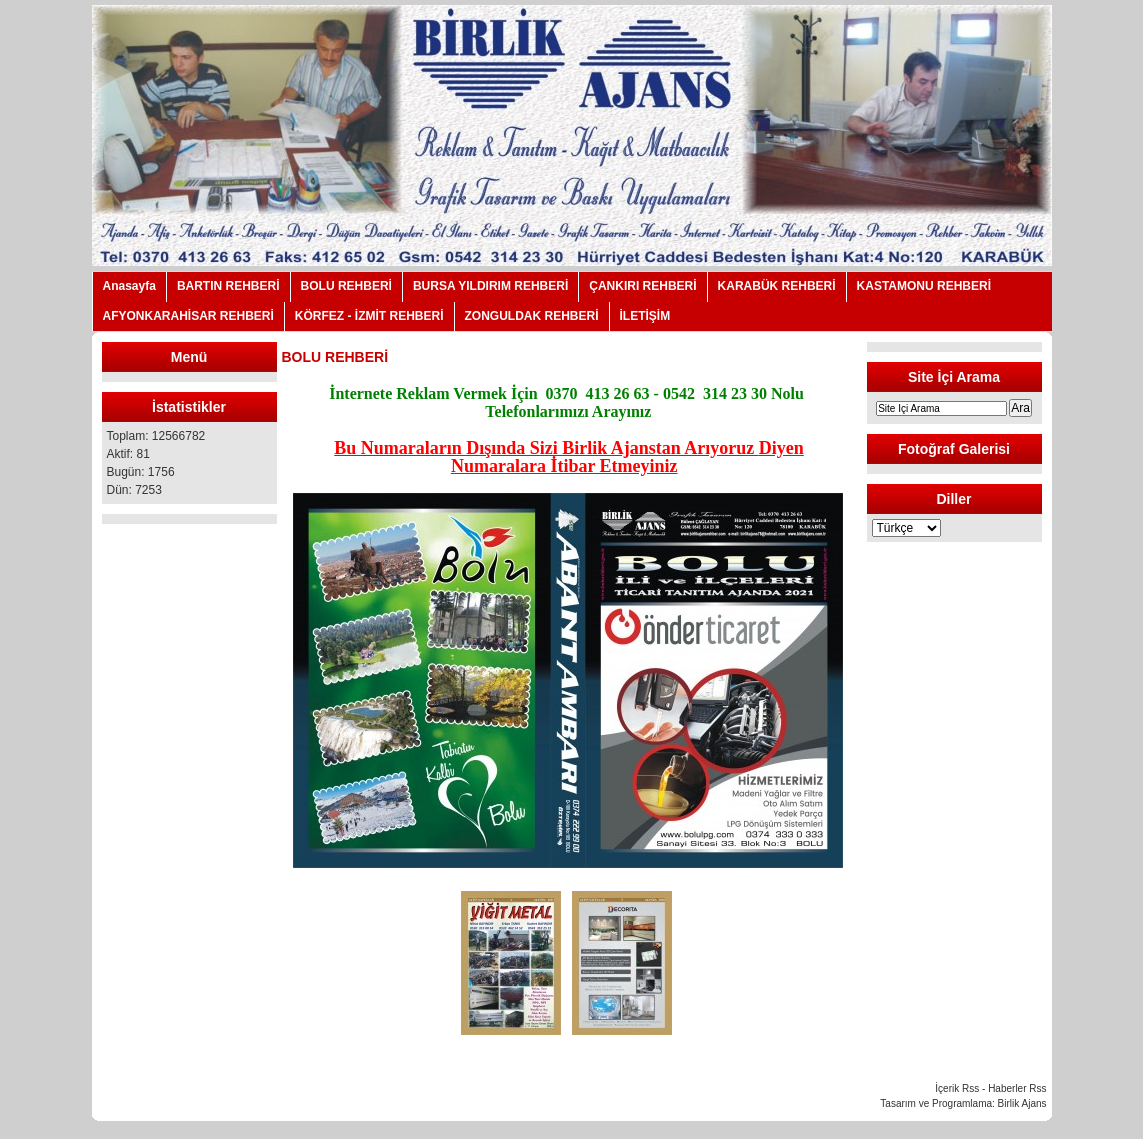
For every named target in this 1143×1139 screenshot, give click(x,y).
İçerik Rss (957, 1088)
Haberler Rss (1017, 1088)
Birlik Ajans (1022, 1103)
